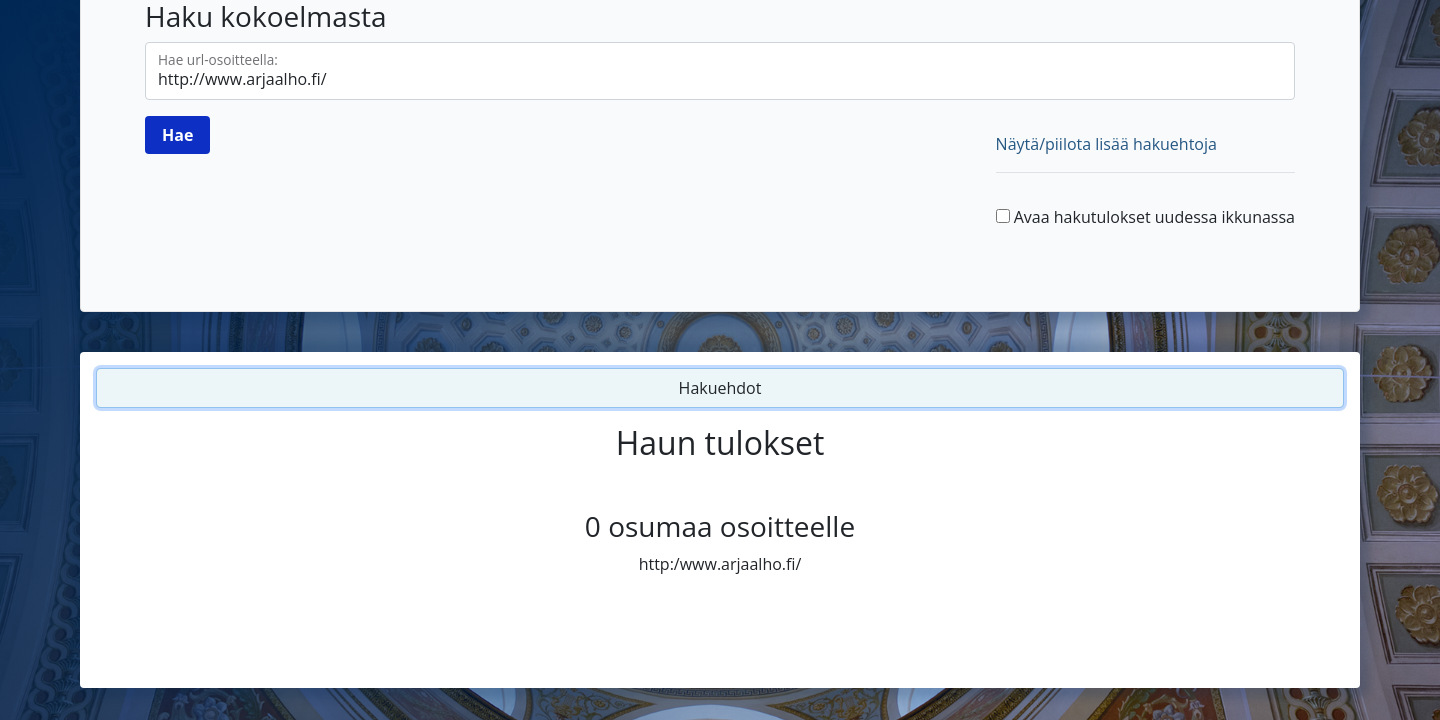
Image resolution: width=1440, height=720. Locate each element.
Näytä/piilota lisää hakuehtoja (1106, 144)
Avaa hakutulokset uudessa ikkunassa (1154, 217)
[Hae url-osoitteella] (720, 71)
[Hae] (177, 135)
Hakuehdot (720, 388)
